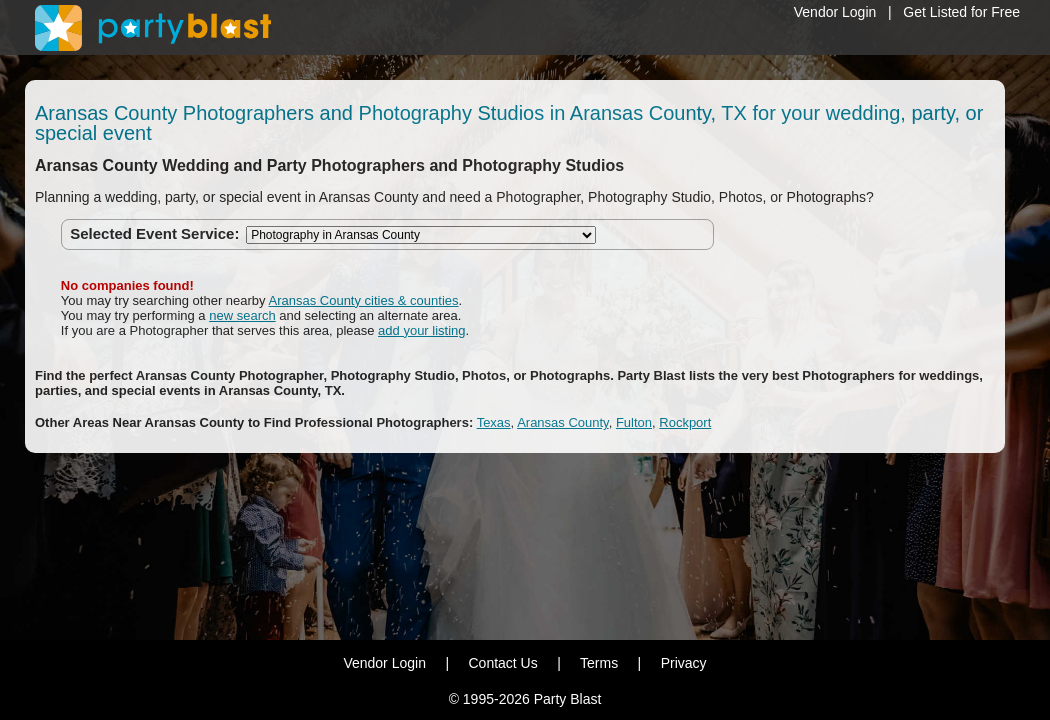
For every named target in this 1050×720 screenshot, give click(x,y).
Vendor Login (835, 12)
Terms (599, 663)
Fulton (634, 422)
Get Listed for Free (961, 12)
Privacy (684, 663)
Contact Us (502, 663)
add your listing (421, 330)
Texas (494, 422)
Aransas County (563, 422)
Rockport (685, 422)
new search (242, 315)
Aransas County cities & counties (363, 300)
